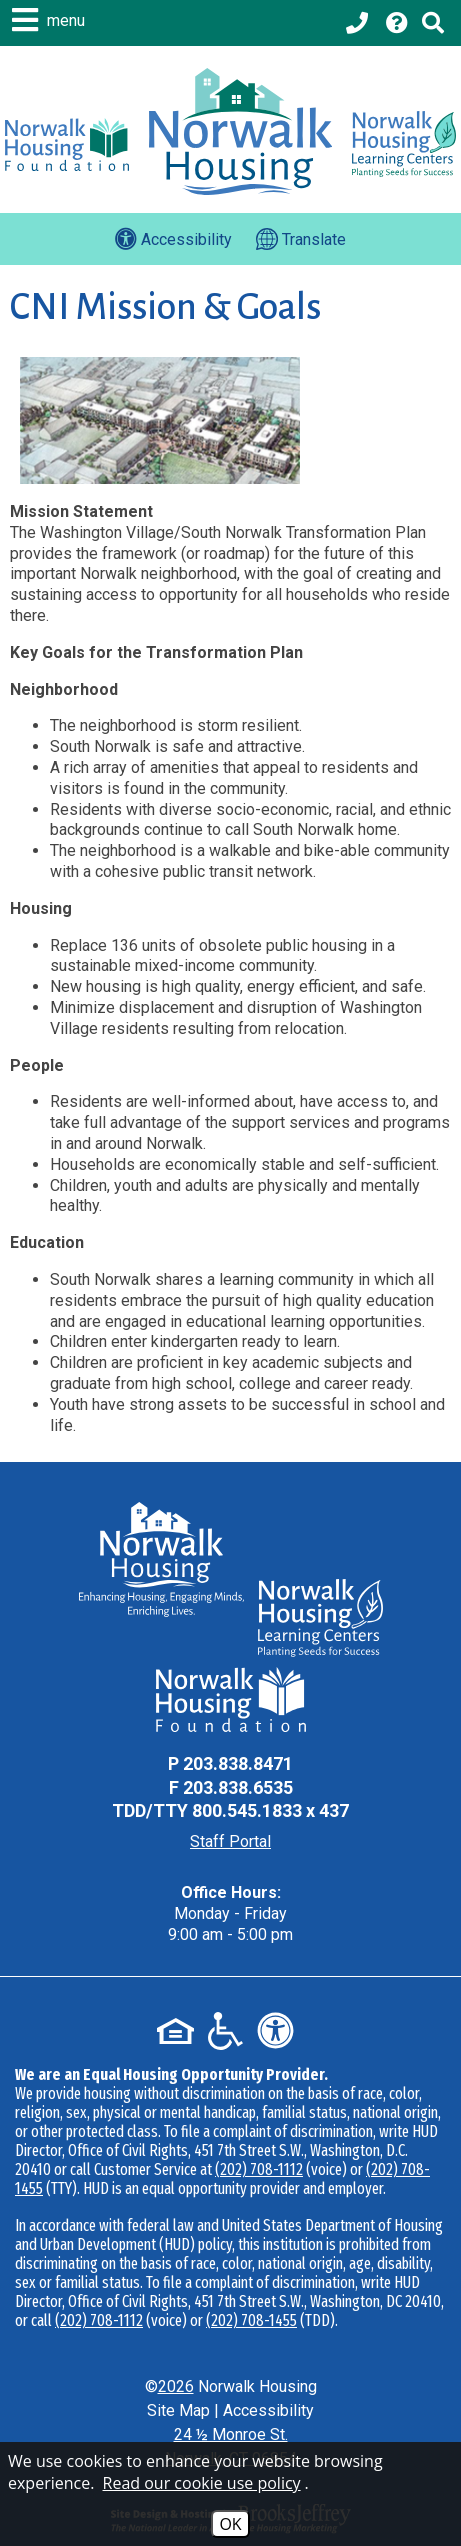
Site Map (178, 2410)
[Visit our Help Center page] (397, 23)
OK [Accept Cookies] (230, 2524)
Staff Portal (230, 1841)
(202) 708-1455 (251, 2320)
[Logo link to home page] (240, 131)
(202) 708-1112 (259, 2169)
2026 (176, 2386)
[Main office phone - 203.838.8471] (359, 23)
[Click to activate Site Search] (433, 23)
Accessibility (268, 2410)
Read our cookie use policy (202, 2483)
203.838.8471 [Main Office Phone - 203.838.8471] (238, 1763)
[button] (51, 20)
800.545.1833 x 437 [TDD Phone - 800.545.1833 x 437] (270, 1810)
